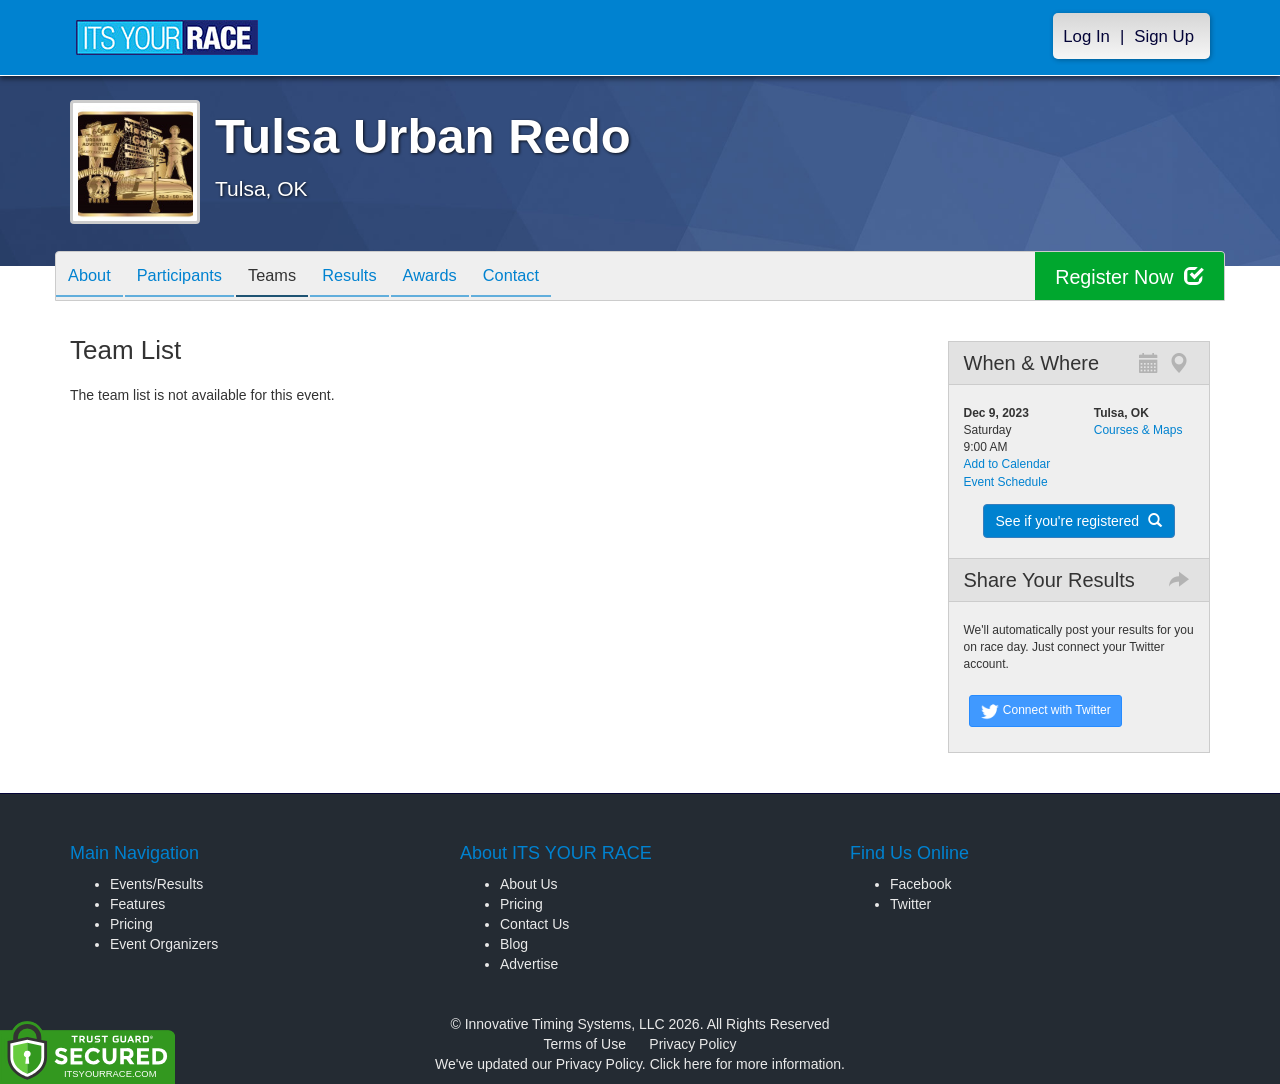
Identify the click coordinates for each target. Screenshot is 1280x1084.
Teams (291, 277)
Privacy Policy (692, 1044)
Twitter (910, 904)
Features (137, 904)
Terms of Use (585, 1044)
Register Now (1128, 276)
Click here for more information (745, 1064)
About (93, 277)
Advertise (529, 964)
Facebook (920, 884)
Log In (1086, 36)
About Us (529, 884)
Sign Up (1164, 36)
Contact (553, 277)
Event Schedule (1006, 482)
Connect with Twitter (1045, 711)
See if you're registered (1079, 521)
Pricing (131, 924)
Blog (514, 944)
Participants (191, 277)
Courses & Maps (1138, 430)
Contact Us (534, 924)
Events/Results (156, 884)
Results (376, 277)
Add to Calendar (1007, 464)
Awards (464, 277)
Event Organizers (164, 944)
